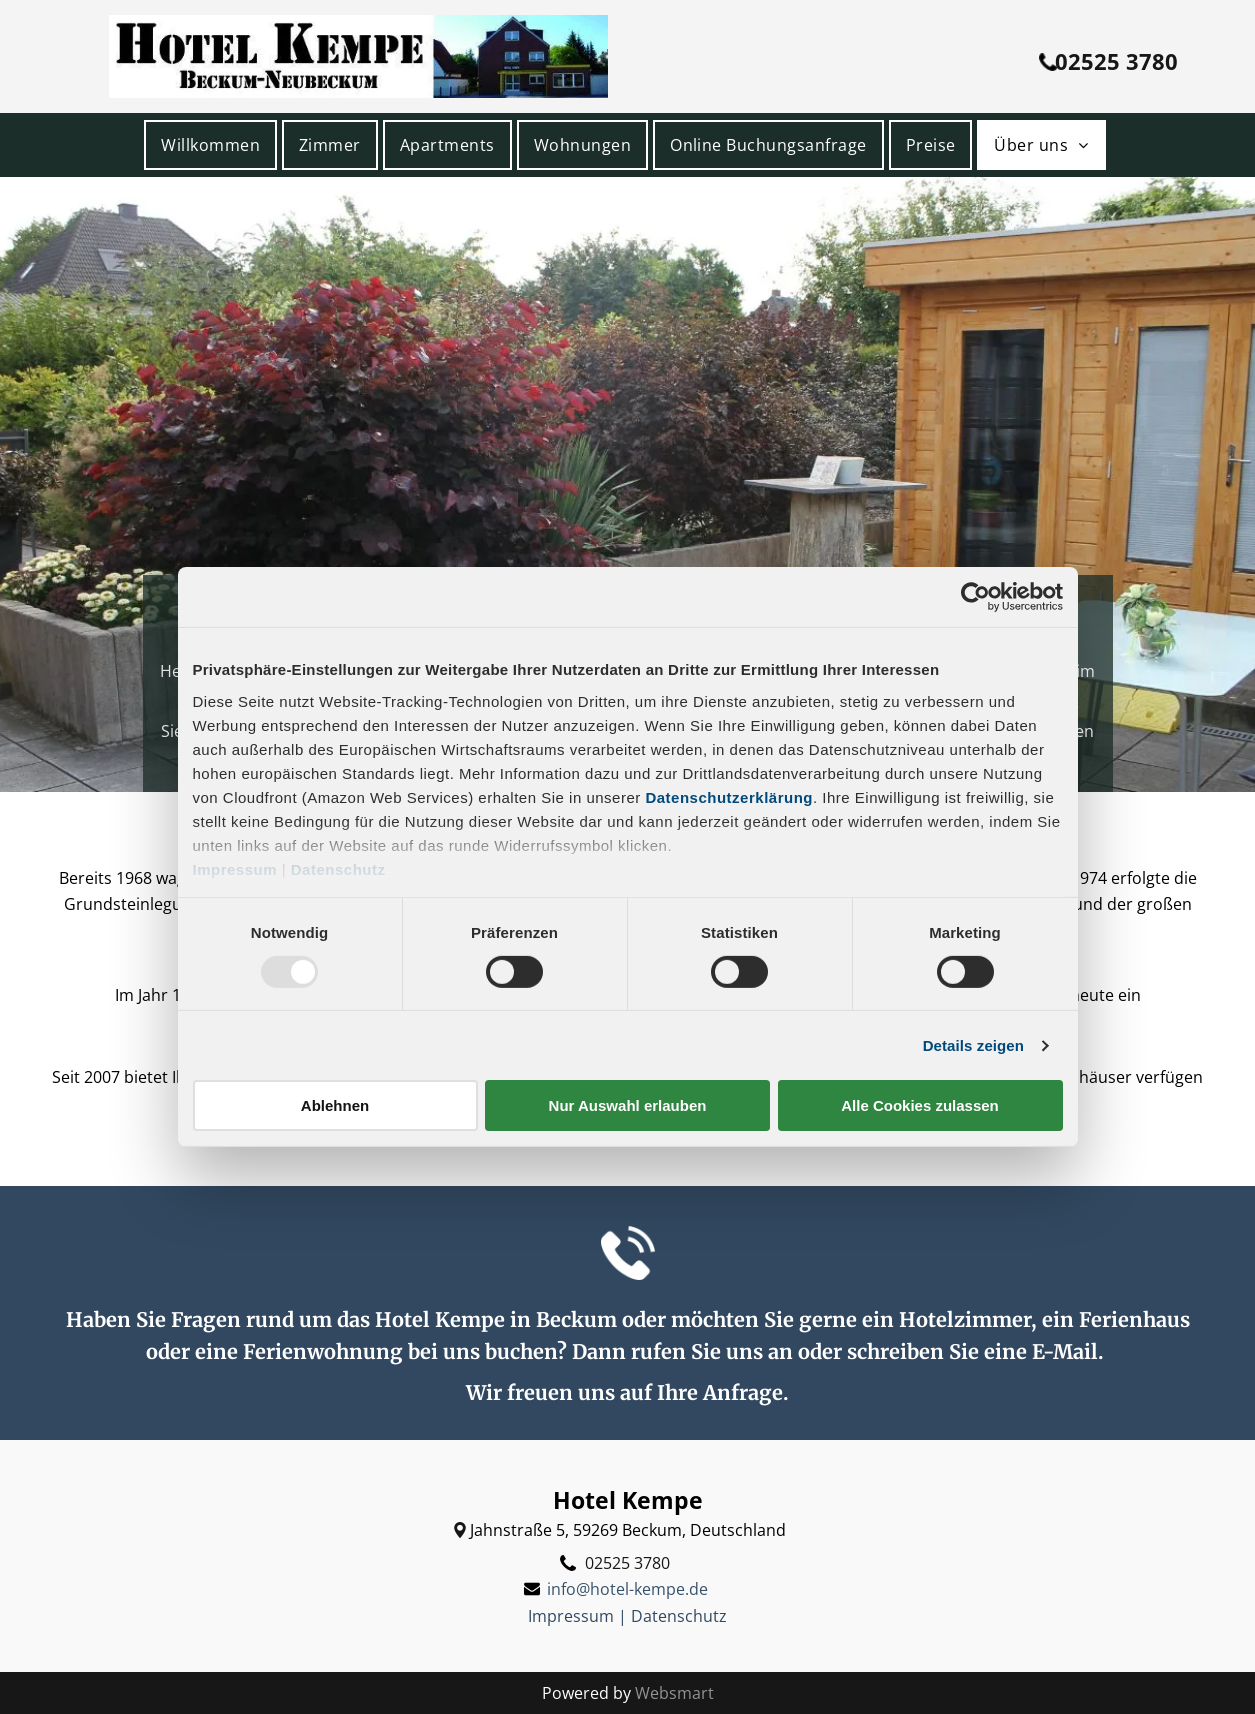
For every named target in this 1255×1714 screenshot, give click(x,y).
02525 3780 (627, 1563)
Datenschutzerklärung (729, 796)
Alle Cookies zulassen (920, 1105)
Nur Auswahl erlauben (628, 1105)
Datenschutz (338, 868)
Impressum (235, 868)
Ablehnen (335, 1105)
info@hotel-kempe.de (627, 1589)
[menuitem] (213, 145)
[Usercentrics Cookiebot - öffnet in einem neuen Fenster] (975, 597)
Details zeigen (973, 1045)
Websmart (674, 1693)
